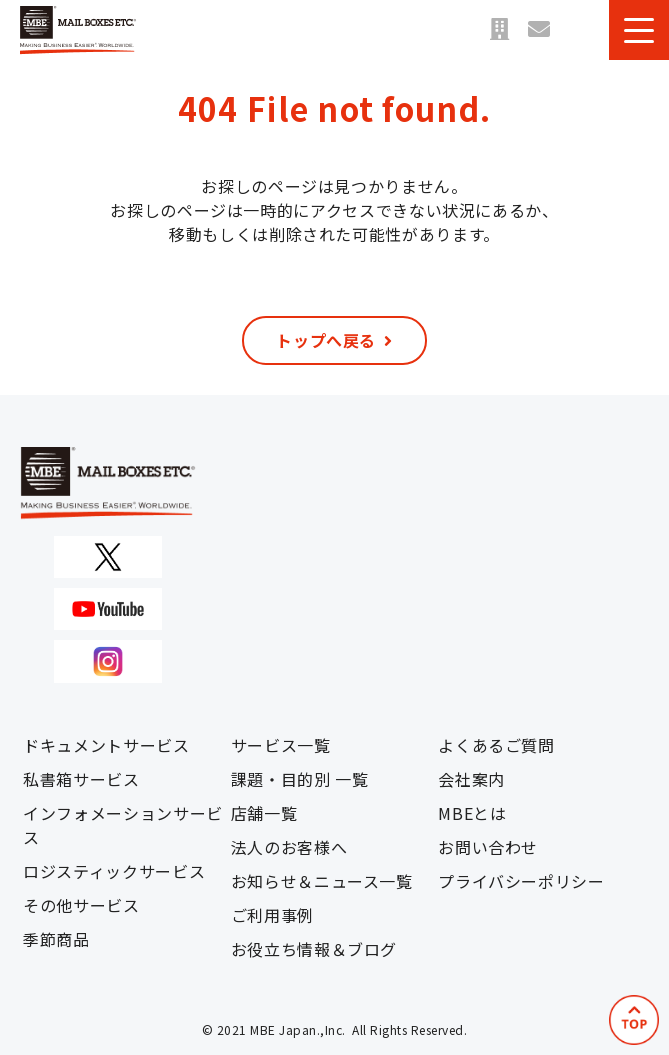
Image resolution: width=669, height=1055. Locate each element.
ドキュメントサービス (106, 745)
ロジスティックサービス (114, 871)
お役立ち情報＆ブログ (314, 949)
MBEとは (472, 813)
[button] (639, 30)
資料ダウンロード (579, 30)
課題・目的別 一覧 (300, 779)
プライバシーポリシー (521, 881)
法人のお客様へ (289, 847)
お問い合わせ (539, 30)
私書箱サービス (81, 779)
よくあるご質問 (496, 745)
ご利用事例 (272, 915)
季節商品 (56, 939)
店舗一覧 (499, 30)
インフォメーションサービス (123, 825)
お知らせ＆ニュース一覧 (322, 881)
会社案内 (471, 779)
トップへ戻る (326, 340)
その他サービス (81, 905)
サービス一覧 (281, 745)
